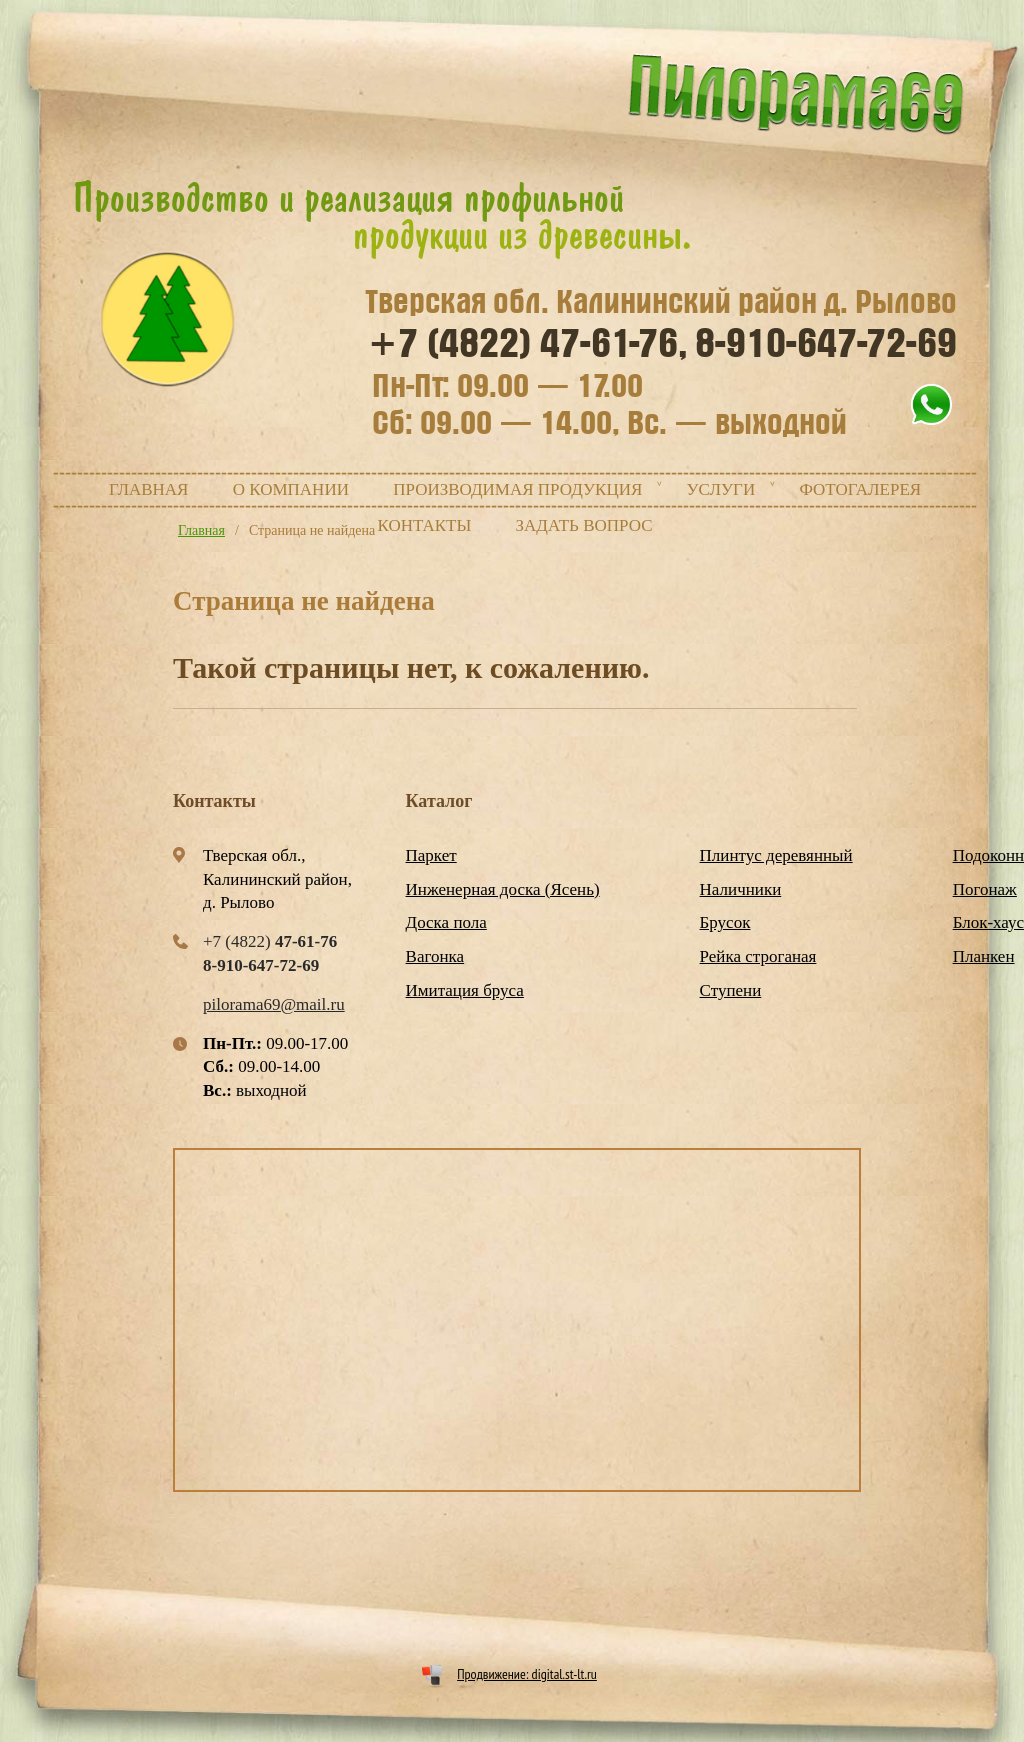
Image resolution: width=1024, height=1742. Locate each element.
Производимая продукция (517, 489)
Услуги (721, 489)
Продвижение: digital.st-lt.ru (527, 1674)
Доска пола (446, 922)
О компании (291, 489)
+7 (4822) (528, 344)
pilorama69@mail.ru (274, 1004)
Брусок (725, 922)
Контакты (424, 525)
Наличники (741, 889)
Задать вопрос (584, 525)
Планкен (984, 956)
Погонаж (985, 889)
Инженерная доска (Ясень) (503, 889)
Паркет (431, 855)
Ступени (731, 990)
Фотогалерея (860, 489)
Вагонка (435, 956)
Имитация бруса (465, 990)
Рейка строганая (758, 956)
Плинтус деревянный (776, 855)
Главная (149, 489)
